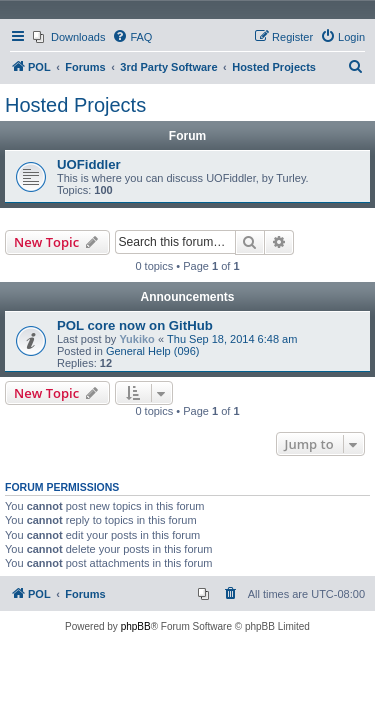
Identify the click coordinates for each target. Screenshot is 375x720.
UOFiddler (89, 164)
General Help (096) (153, 351)
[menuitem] (69, 37)
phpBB (136, 626)
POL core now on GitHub (135, 325)
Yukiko (136, 339)
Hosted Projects (75, 105)
